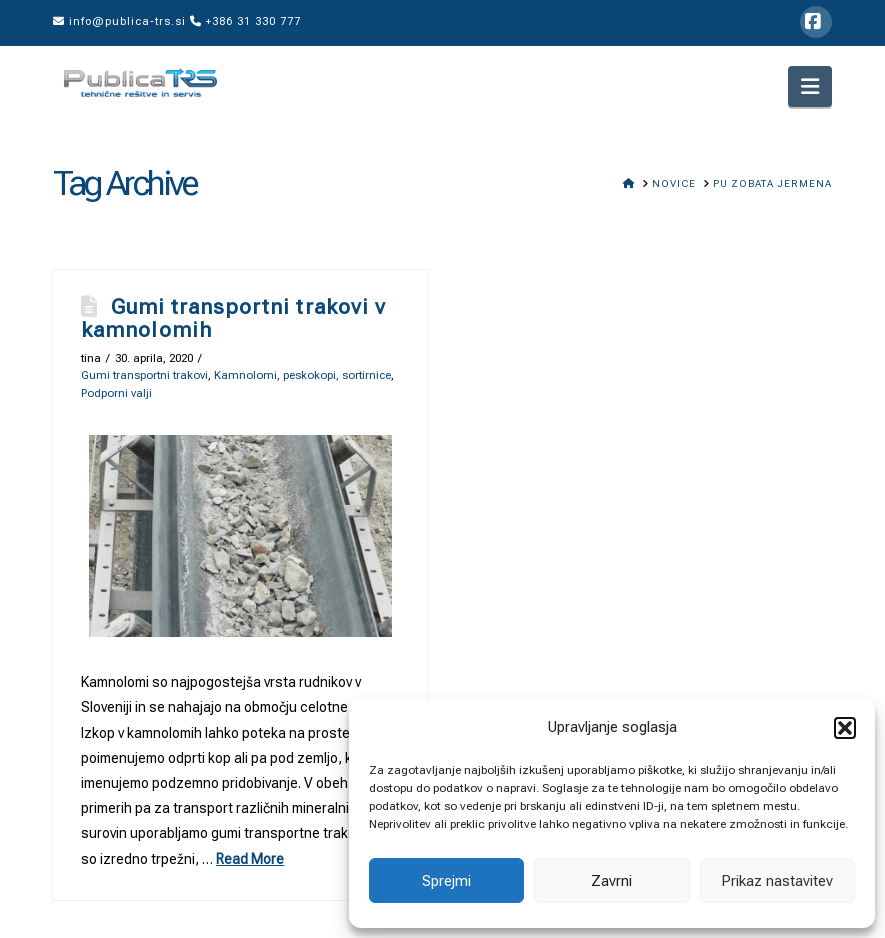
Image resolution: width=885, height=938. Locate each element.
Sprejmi (446, 881)
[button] (845, 728)
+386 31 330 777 (245, 21)
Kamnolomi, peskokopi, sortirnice (302, 375)
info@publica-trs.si (119, 21)
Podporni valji (116, 393)
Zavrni (611, 881)
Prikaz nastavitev (777, 881)
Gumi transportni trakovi (144, 375)
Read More (250, 859)
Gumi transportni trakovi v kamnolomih (233, 318)
